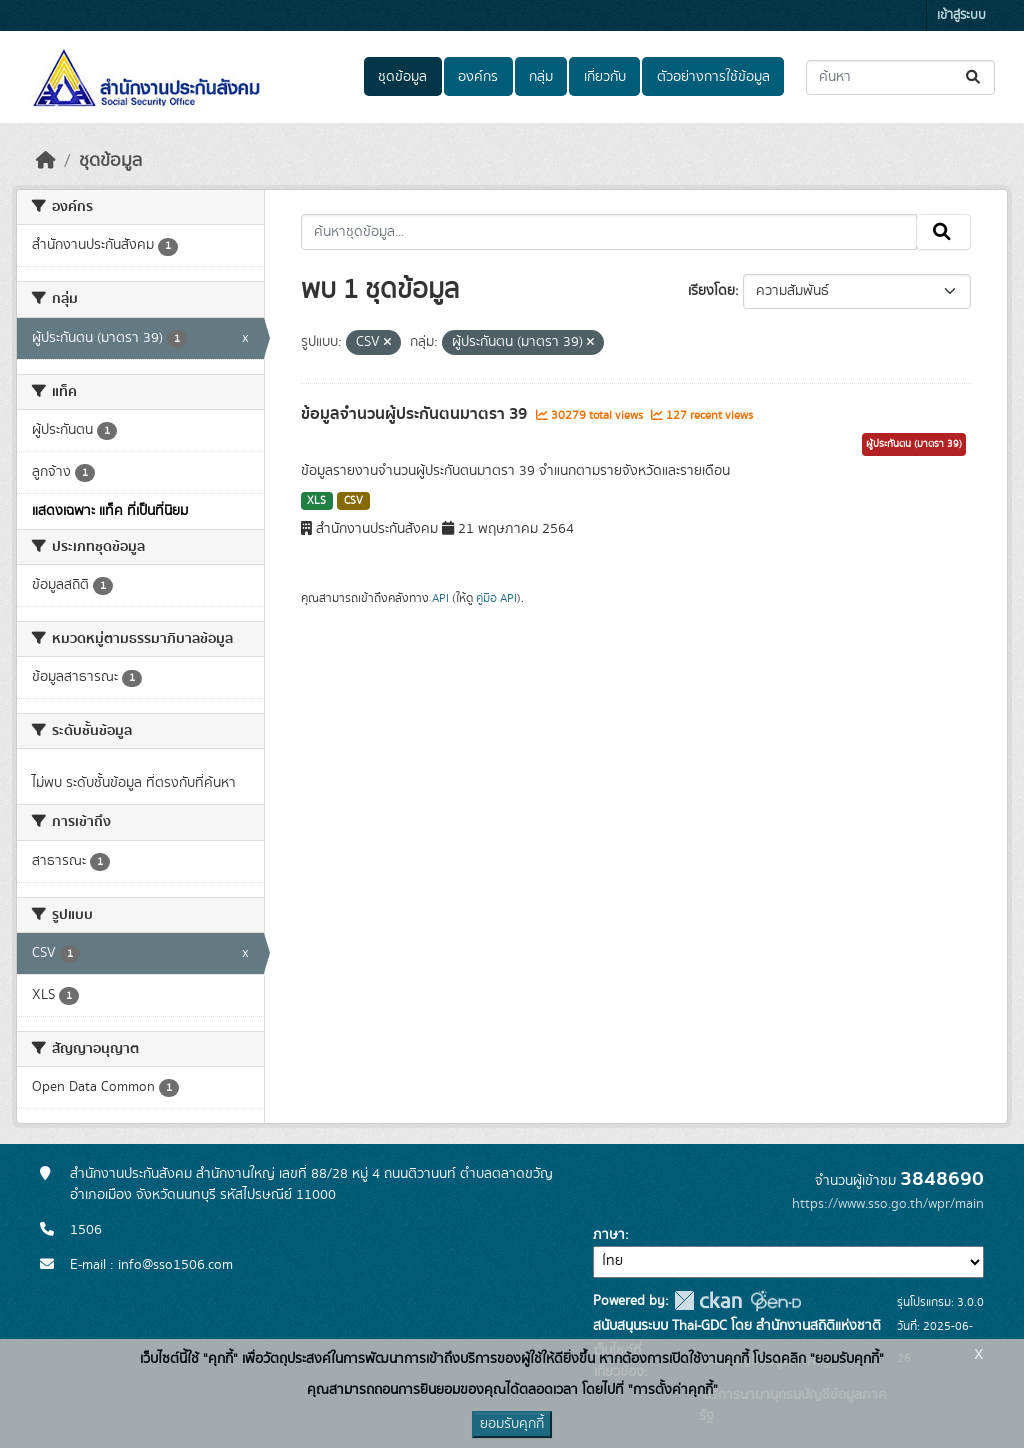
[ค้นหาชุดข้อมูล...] (900, 77)
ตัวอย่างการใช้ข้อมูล (713, 77)
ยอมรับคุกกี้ (512, 1424)
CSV (353, 501)
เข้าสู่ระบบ (961, 15)
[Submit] (974, 77)
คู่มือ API (496, 598)
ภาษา (609, 1235)
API (440, 598)
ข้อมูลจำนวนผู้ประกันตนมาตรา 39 (416, 414)
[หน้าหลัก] (46, 161)
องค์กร (478, 77)
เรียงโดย (711, 291)
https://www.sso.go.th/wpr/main (888, 1204)
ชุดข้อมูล (402, 77)
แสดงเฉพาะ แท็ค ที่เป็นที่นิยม (110, 511)
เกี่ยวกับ (605, 77)
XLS (316, 501)
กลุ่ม (541, 77)
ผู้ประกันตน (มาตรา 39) (914, 444)
